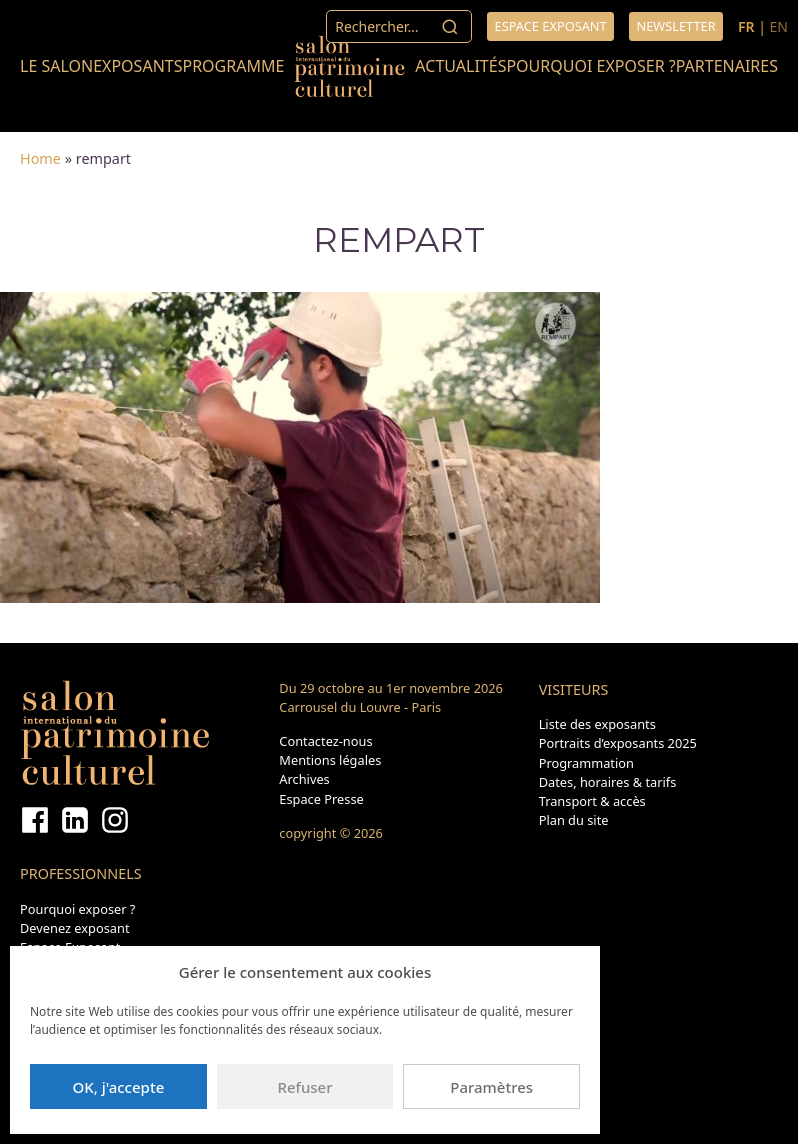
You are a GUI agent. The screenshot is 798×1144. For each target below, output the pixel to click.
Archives (304, 779)
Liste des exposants (597, 724)
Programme (233, 66)
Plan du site (574, 820)
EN (779, 26)
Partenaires (727, 66)
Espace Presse (321, 799)
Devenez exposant (75, 928)
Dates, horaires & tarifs (608, 782)
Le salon (56, 66)
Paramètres (491, 1087)
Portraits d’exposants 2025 (618, 743)
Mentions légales (330, 760)
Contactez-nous (325, 741)
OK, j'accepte (118, 1087)
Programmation (586, 763)
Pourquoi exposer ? (590, 66)
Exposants (137, 66)
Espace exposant (551, 26)
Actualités (460, 66)
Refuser (304, 1087)
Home (40, 158)
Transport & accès (592, 801)
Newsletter (675, 26)
